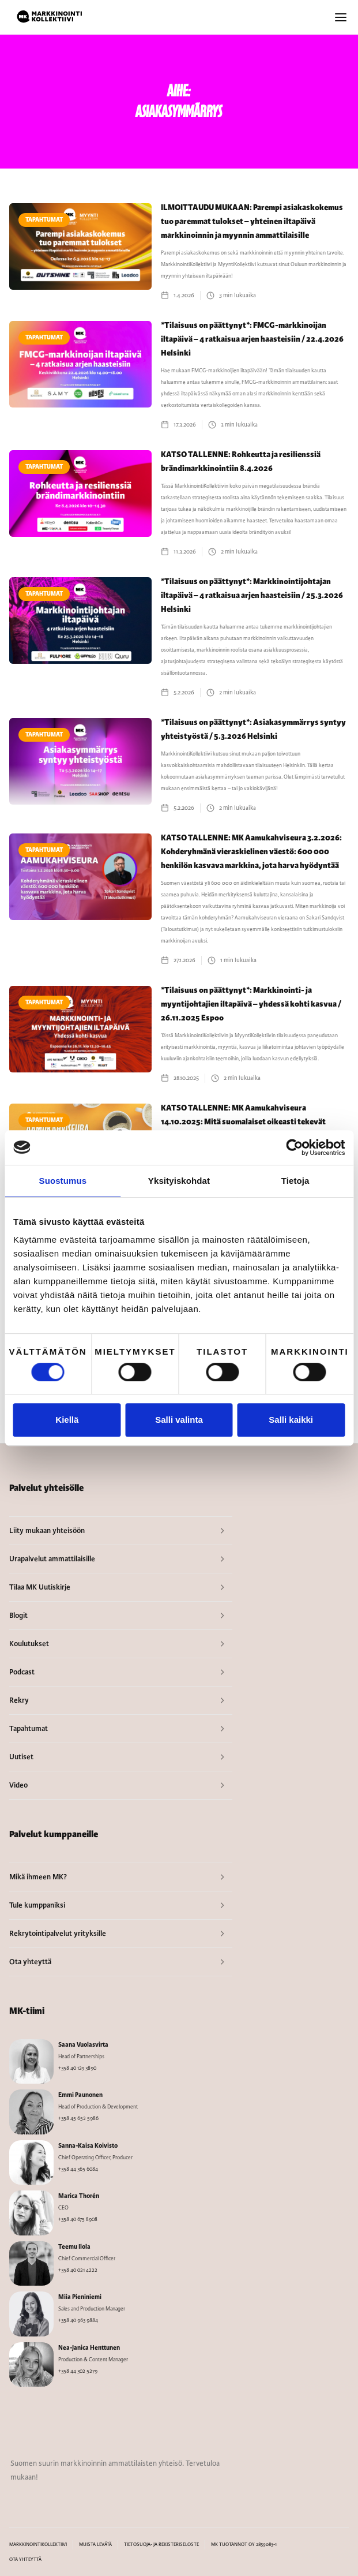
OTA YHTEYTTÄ (25, 2559)
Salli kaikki (291, 1420)
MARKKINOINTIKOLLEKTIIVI (38, 2544)
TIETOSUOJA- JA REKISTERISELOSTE (161, 2544)
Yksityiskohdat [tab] (179, 1181)
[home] (50, 17)
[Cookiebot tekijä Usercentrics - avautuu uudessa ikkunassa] (294, 1147)
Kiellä (66, 1420)
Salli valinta (179, 1420)
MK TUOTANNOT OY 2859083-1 (244, 2544)
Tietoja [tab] (295, 1181)
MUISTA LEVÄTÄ (95, 2544)
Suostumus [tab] (63, 1181)
